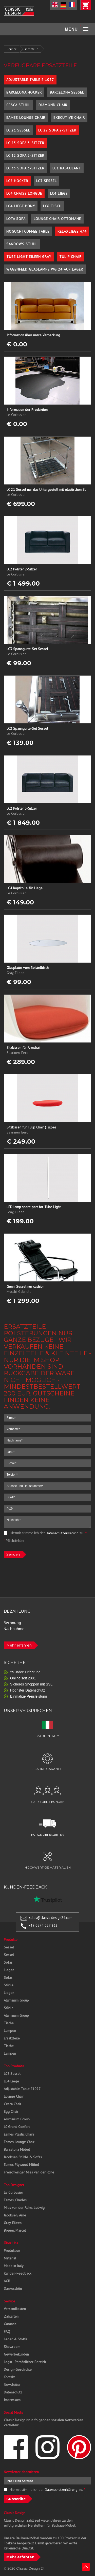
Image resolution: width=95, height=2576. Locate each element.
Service (12, 49)
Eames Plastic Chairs (19, 2134)
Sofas (8, 1962)
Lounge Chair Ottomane (57, 218)
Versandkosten (15, 2308)
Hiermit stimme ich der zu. (45, 1533)
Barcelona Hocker (24, 92)
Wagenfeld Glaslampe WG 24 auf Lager (44, 269)
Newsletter (12, 2384)
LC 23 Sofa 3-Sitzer (25, 143)
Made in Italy (14, 2265)
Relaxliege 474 (72, 231)
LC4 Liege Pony (20, 206)
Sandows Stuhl (21, 244)
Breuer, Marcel (15, 2230)
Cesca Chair (12, 2104)
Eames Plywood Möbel (21, 2164)
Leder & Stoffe (15, 2339)
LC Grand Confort (17, 2126)
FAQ (7, 2331)
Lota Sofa (16, 218)
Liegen (9, 1970)
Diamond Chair (53, 105)
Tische (9, 2023)
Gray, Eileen (13, 2222)
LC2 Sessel (12, 2073)
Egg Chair (11, 2111)
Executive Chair (69, 117)
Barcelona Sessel (67, 92)
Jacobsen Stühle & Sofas (23, 2157)
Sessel (9, 1947)
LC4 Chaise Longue (24, 193)
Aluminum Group (16, 2000)
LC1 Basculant (66, 168)
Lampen (10, 2030)
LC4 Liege (59, 193)
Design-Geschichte (18, 2369)
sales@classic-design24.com (50, 1918)
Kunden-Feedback (17, 2273)
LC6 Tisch (52, 206)
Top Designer (14, 2185)
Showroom (12, 2346)
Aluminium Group (17, 2119)
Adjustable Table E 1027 (30, 79)
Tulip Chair (70, 256)
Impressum (12, 2399)
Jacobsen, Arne (15, 2215)
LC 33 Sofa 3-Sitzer (25, 168)
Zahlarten (11, 2316)
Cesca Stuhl (18, 105)
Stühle (8, 1985)
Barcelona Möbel (17, 2149)
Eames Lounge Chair (25, 117)
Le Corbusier (13, 2192)
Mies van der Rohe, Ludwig (24, 2207)
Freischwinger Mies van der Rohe (29, 2172)
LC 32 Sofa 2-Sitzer (25, 155)
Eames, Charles (15, 2200)
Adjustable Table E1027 (22, 2088)
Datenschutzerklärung (62, 1533)
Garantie (10, 2324)
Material (10, 2258)
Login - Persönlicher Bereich (25, 2362)
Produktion (12, 2250)
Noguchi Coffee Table (27, 231)
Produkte (10, 1939)
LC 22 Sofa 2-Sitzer (57, 130)
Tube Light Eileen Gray (28, 256)
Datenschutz (13, 2392)
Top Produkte (14, 2066)
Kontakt (9, 2377)
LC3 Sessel (46, 181)
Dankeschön (13, 2288)
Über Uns (11, 2243)
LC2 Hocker (17, 181)
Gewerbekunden (16, 2354)
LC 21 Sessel (18, 130)
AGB (7, 2281)
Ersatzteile (31, 49)
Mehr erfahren (19, 1645)
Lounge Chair (14, 2096)
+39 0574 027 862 (43, 1925)
